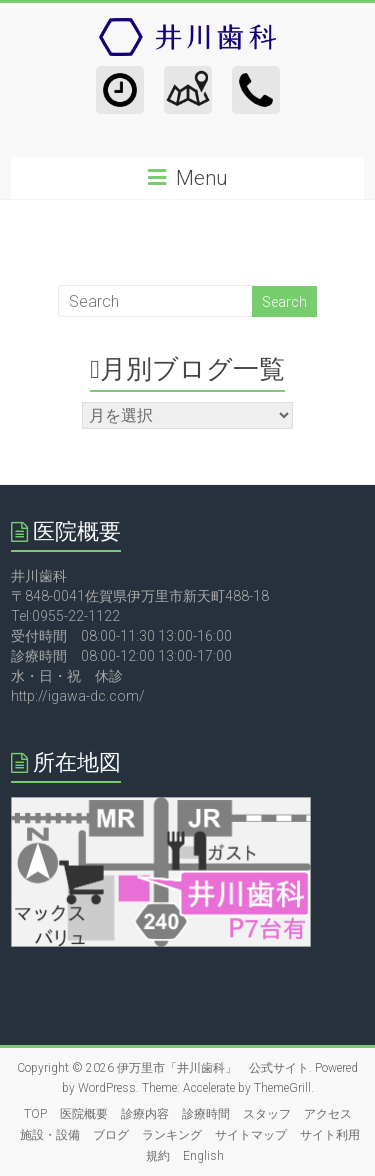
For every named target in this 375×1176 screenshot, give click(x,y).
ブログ (111, 1135)
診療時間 (206, 1114)
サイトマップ (251, 1135)
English (203, 1156)
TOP (35, 1114)
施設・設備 (50, 1135)
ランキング (172, 1135)
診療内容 (145, 1114)
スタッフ (267, 1114)
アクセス (328, 1114)
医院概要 (84, 1114)
